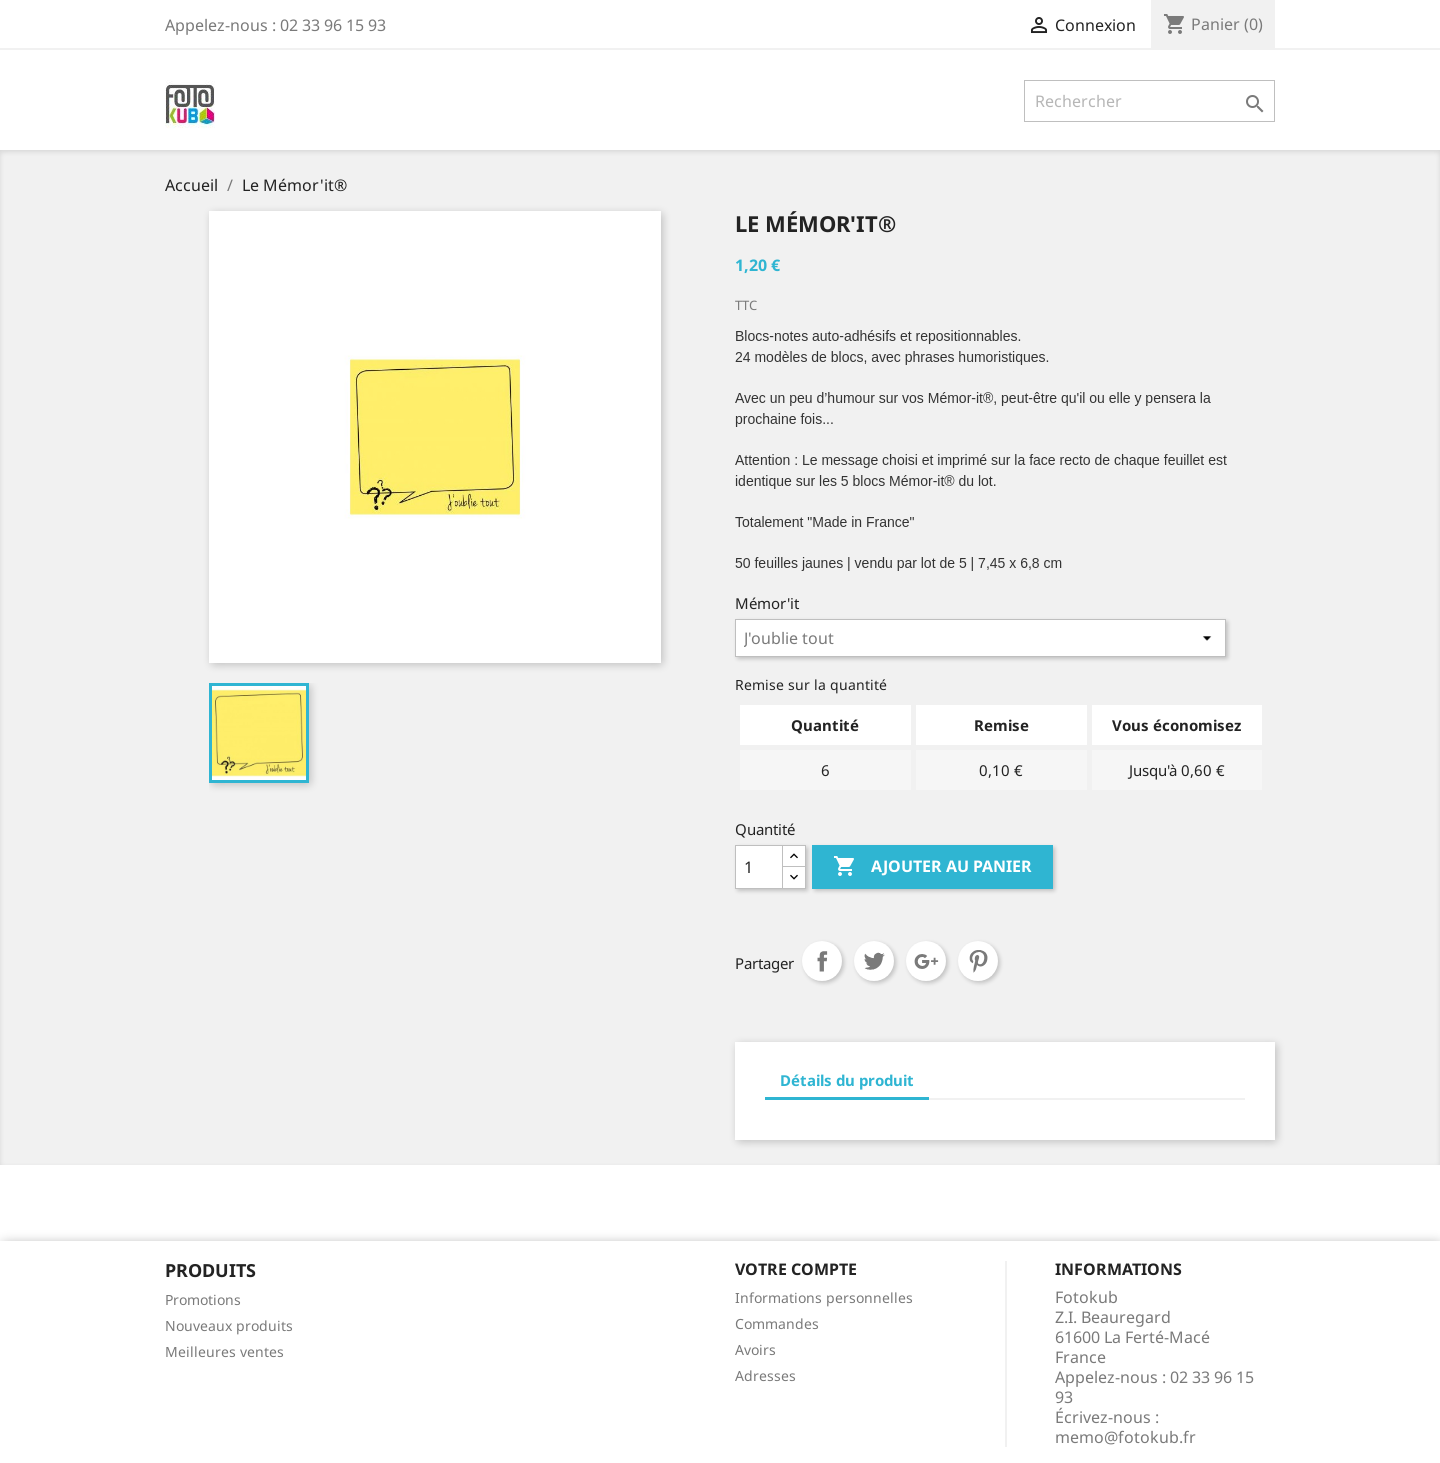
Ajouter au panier (932, 867)
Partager (822, 961)
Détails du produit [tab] (847, 1080)
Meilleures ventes (224, 1351)
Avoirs (755, 1349)
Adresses (765, 1375)
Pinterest (978, 961)
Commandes (777, 1323)
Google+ (926, 961)
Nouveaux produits (229, 1325)
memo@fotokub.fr (1125, 1437)
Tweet (874, 961)
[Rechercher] (1149, 101)
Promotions (203, 1299)
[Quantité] (759, 867)
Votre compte (796, 1269)
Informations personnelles (824, 1297)
